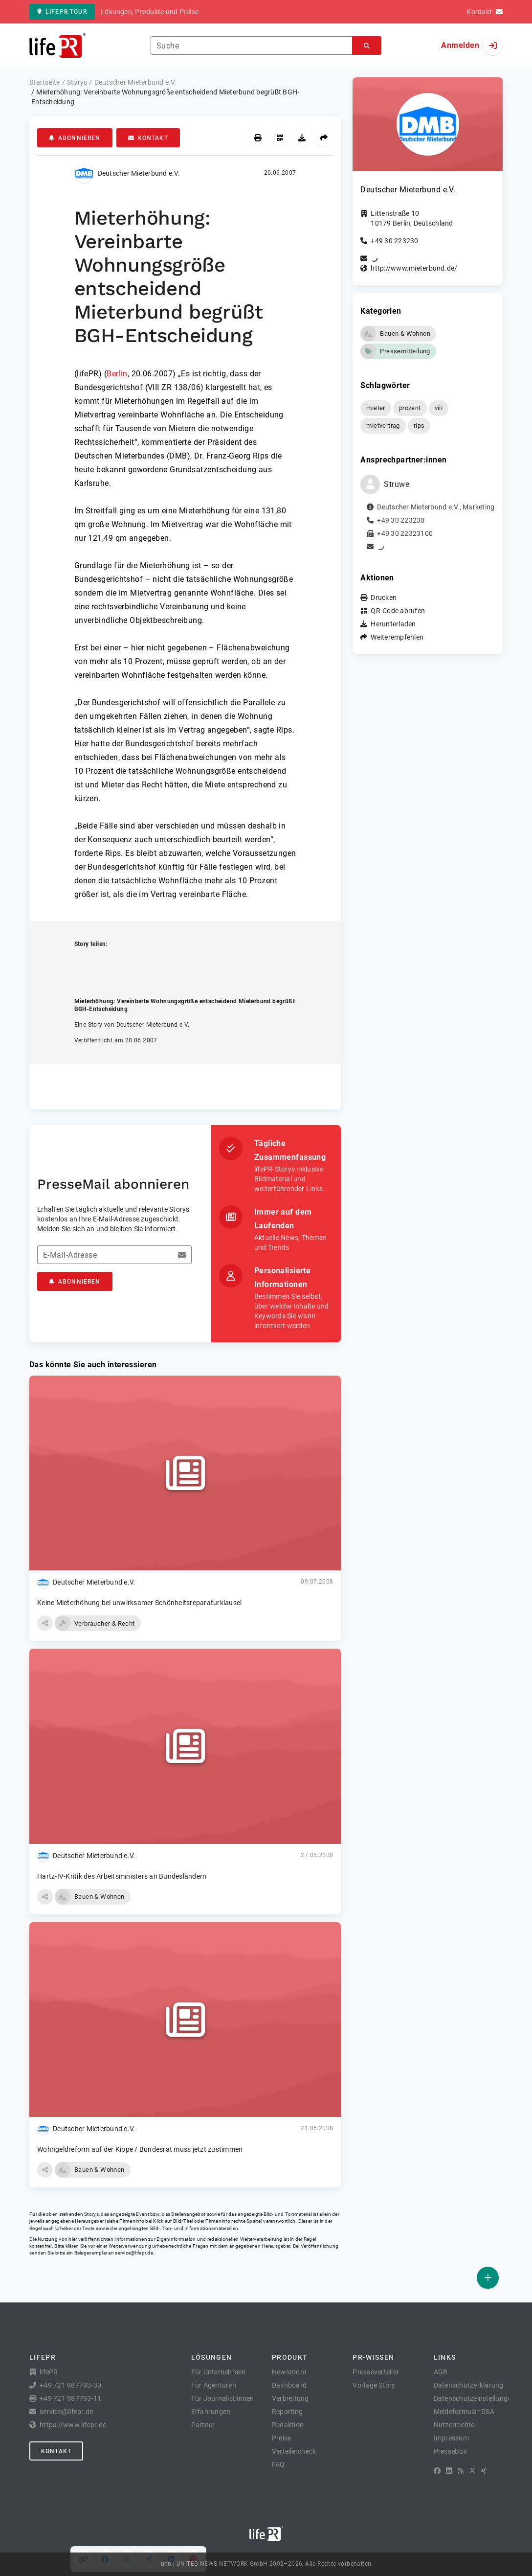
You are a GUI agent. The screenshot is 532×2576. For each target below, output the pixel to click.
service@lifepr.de (134, 2252)
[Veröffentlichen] (488, 2278)
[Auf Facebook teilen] (105, 965)
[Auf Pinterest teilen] (193, 965)
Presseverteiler (376, 2372)
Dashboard (289, 2385)
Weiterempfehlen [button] (397, 637)
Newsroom (289, 2372)
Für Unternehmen (218, 2372)
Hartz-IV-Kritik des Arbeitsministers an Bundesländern (121, 1876)
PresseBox (450, 2451)
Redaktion (288, 2425)
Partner (203, 2425)
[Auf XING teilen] (149, 965)
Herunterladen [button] (393, 624)
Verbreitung (290, 2398)
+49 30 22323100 (405, 533)
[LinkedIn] (449, 2471)
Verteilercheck (294, 2451)
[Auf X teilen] (127, 965)
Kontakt (148, 138)
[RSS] (461, 2471)
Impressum (451, 2438)
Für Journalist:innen (222, 2398)
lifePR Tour (62, 11)
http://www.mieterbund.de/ (414, 268)
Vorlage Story (374, 2385)
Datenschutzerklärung (469, 2385)
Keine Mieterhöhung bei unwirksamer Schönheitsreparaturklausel (139, 1603)
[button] (45, 1623)
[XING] (484, 2471)
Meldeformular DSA (464, 2411)
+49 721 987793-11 (70, 2398)
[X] (472, 2471)
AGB (441, 2372)
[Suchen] (366, 45)
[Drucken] (258, 138)
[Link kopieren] (83, 965)
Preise (281, 2438)
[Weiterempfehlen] (324, 138)
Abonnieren (75, 138)
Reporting (287, 2411)
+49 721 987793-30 (70, 2385)
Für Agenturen (213, 2385)
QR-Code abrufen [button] (398, 611)
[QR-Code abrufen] (280, 138)
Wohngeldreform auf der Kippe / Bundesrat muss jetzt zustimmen (140, 2149)
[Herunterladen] (302, 138)
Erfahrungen (211, 2411)
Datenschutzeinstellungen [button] (474, 2398)
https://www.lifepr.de (73, 2425)
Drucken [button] (384, 597)
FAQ (278, 2464)
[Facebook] (437, 2471)
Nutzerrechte (454, 2425)
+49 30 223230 (394, 241)
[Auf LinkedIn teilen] (171, 965)
